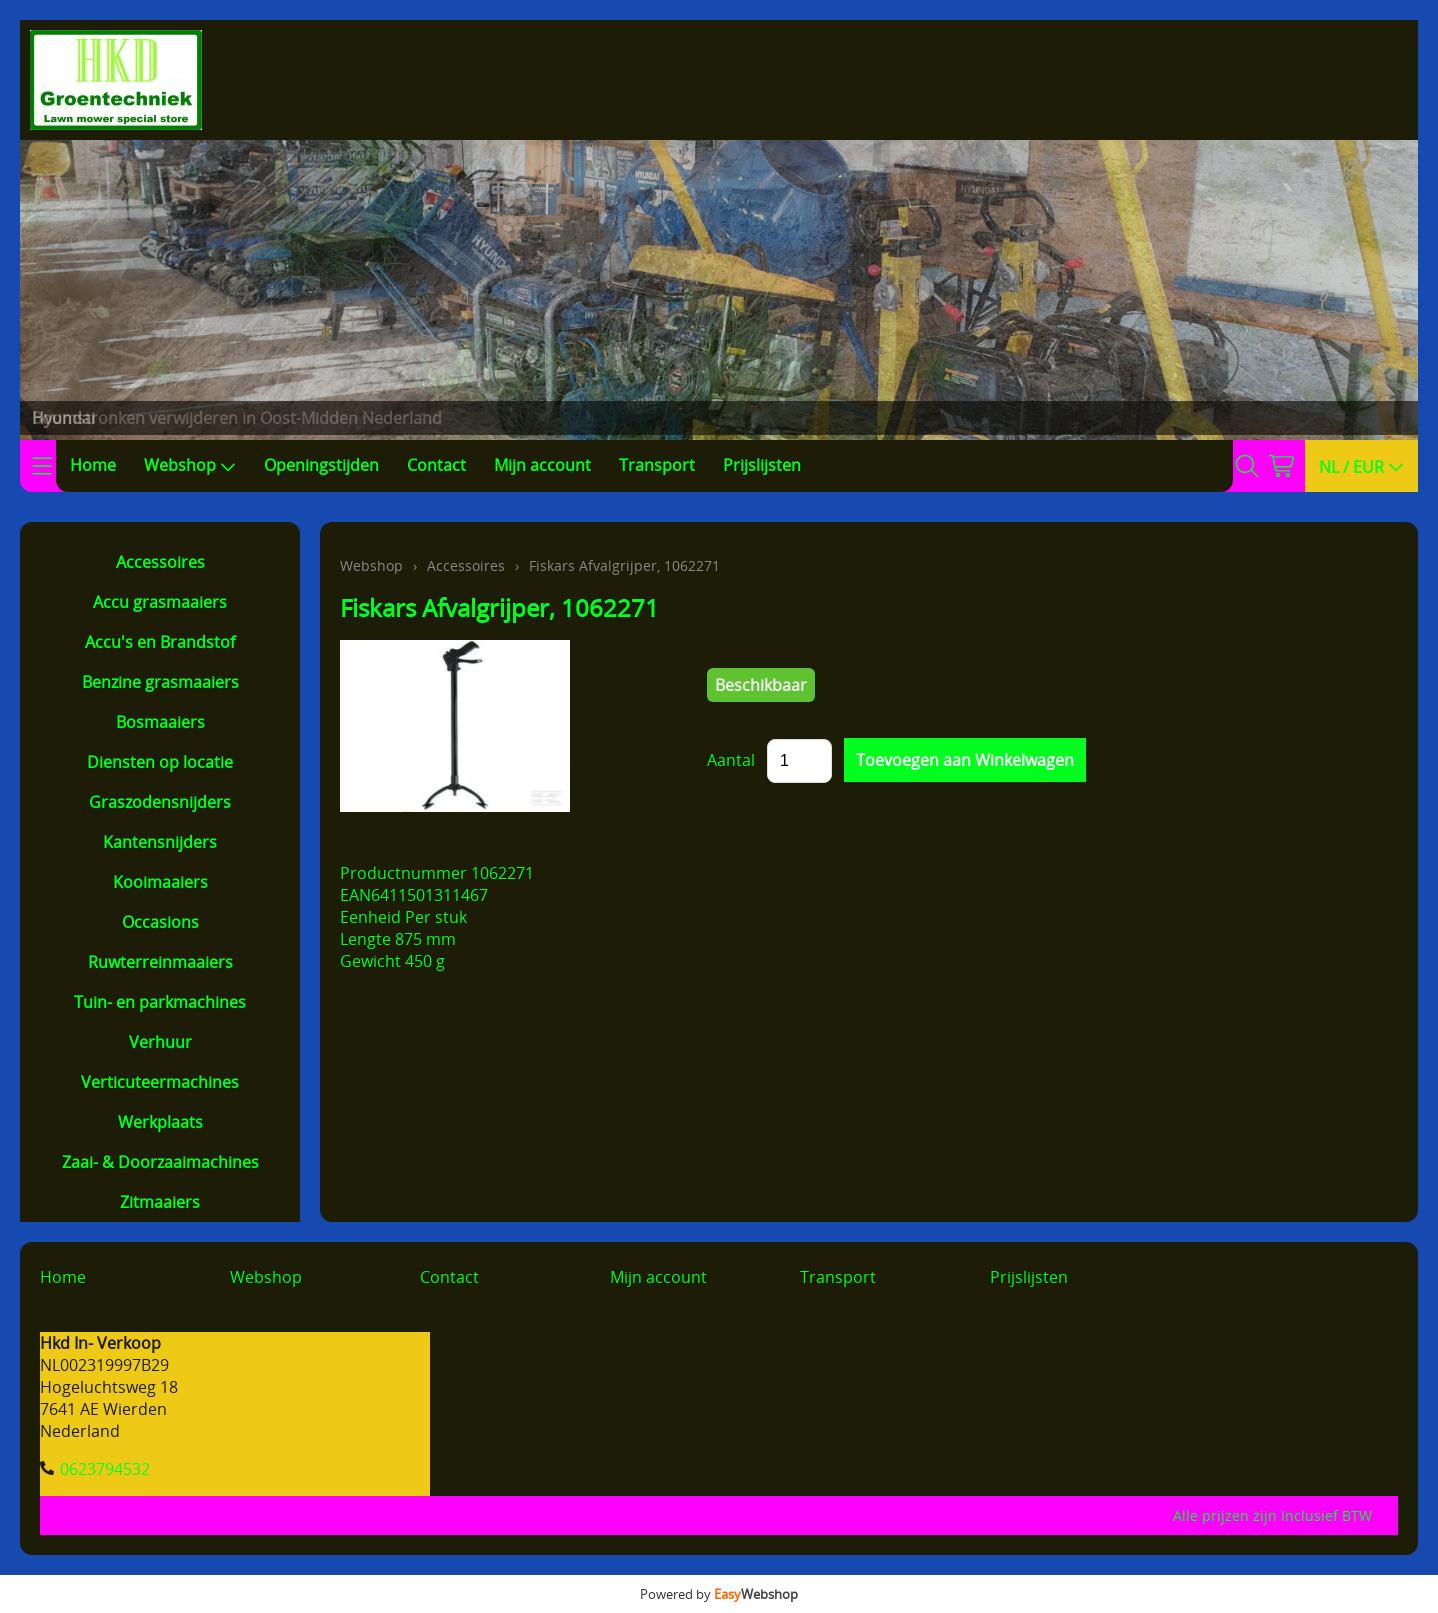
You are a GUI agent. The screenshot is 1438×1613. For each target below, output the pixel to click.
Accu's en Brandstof (160, 642)
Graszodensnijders (160, 802)
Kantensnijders (160, 842)
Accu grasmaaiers (160, 602)
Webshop (190, 465)
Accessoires (160, 562)
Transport (657, 465)
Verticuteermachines (160, 1082)
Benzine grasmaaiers (160, 682)
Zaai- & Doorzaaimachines (160, 1162)
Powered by (719, 1594)
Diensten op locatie (160, 762)
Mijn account (542, 465)
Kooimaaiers (160, 882)
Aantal (731, 760)
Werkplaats (160, 1122)
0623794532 (105, 1469)
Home (93, 465)
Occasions (160, 922)
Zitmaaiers (160, 1202)
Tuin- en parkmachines (160, 1002)
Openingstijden (321, 465)
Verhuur (160, 1042)
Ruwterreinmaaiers (160, 962)
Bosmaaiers (160, 722)
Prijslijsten (762, 465)
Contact (436, 465)
